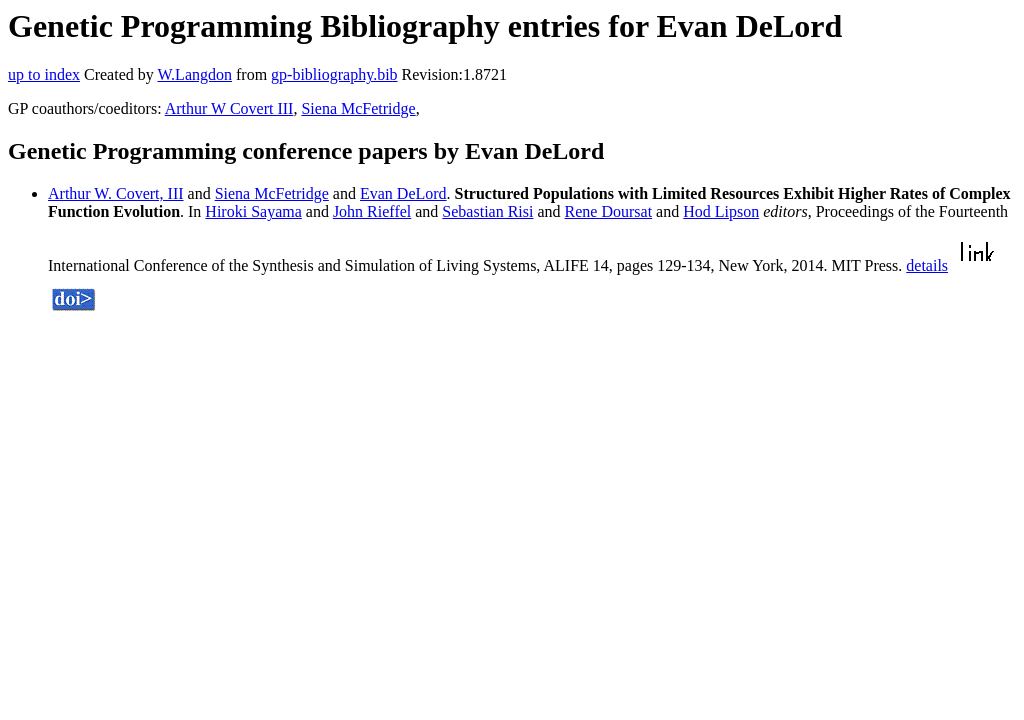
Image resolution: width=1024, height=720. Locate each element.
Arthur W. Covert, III (116, 193)
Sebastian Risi (487, 211)
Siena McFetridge (358, 108)
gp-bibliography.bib (334, 74)
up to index (44, 74)
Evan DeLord (403, 193)
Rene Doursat (609, 211)
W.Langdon (194, 74)
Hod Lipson (721, 211)
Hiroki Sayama (253, 211)
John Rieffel (372, 211)
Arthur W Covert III (229, 108)
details (927, 265)
